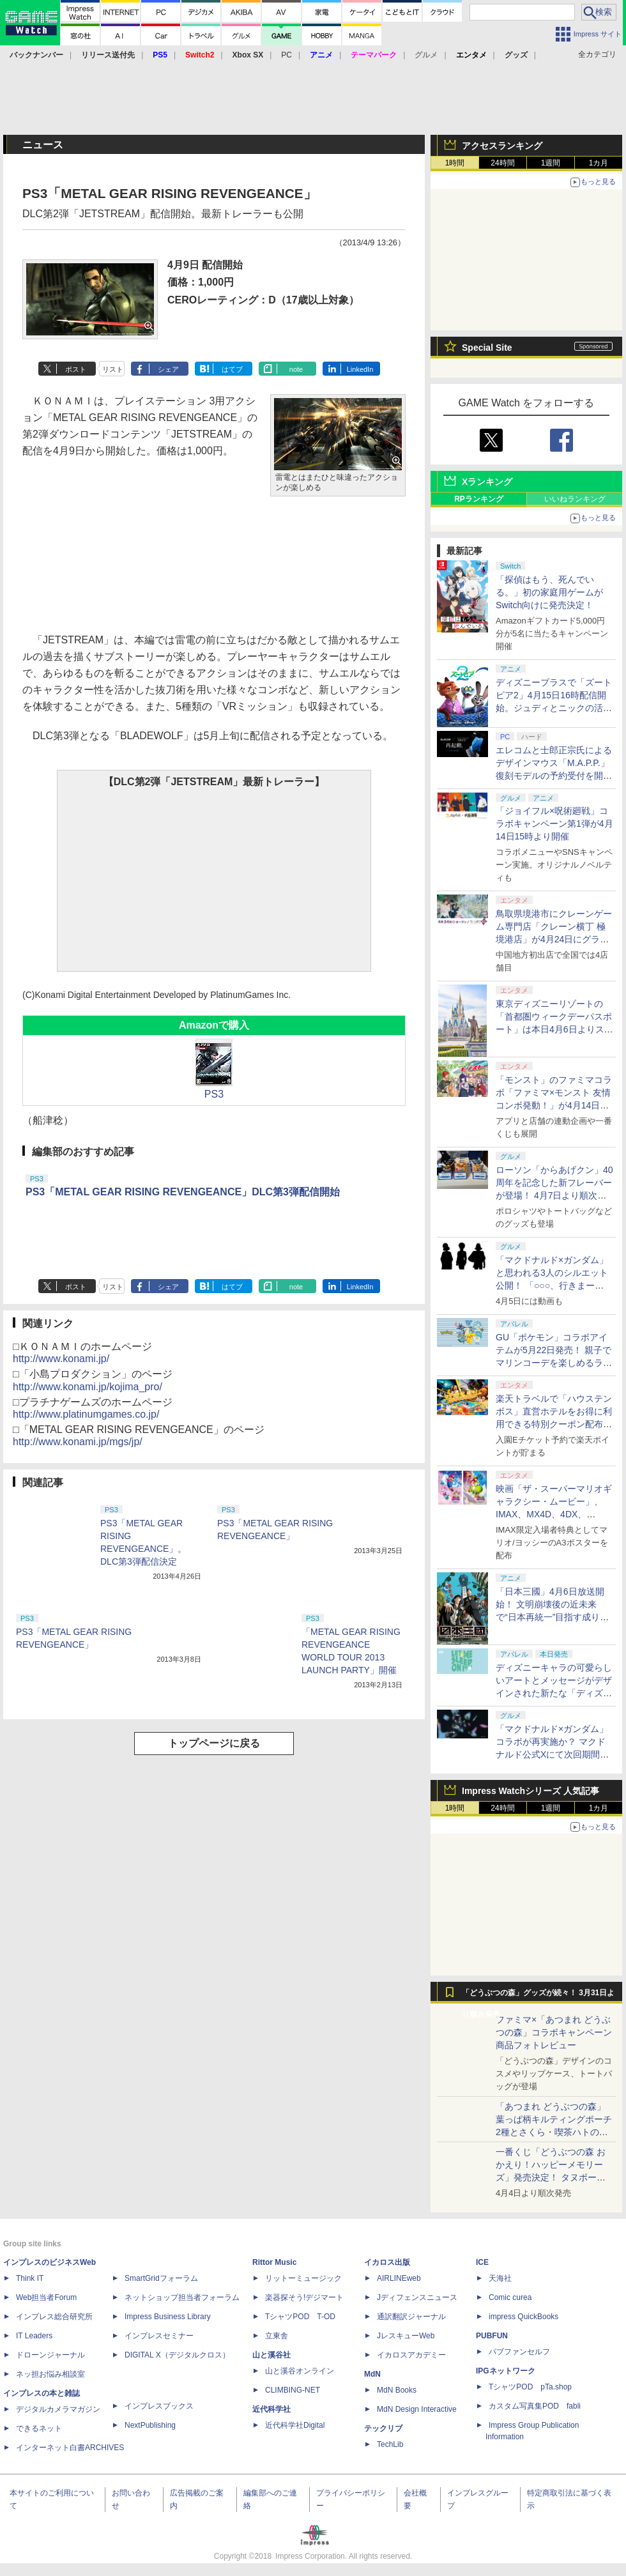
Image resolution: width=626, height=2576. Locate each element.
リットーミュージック (303, 2278)
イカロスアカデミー (411, 2354)
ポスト (75, 369)
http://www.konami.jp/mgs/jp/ (77, 1441)
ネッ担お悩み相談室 (50, 2374)
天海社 (500, 2278)
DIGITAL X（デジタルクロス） (177, 2354)
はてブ (232, 369)
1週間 (551, 162)
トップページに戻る (214, 1743)
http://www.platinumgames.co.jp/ (86, 1414)
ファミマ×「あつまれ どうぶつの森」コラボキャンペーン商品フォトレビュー (554, 2032)
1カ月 (599, 162)
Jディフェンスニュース (417, 2297)
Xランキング (487, 482)
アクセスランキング (502, 146)
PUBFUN (492, 2335)
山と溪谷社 (271, 2354)
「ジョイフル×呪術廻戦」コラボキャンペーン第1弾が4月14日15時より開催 (554, 823)
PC (286, 54)
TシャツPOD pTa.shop (530, 2386)
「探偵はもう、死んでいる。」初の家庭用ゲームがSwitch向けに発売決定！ (549, 592)
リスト (112, 369)
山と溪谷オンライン (299, 2370)
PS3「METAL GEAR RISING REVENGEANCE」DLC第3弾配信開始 (183, 1191)
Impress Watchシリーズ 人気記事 (530, 1791)
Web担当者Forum (46, 2297)
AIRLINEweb (399, 2278)
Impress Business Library (168, 2316)
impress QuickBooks (523, 2316)
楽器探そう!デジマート (304, 2297)
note (296, 369)
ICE (482, 2262)
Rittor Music (274, 2262)
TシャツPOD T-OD (300, 2316)
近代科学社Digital (294, 2425)
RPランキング (478, 498)
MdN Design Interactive (417, 2409)
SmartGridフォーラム (161, 2278)
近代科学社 (271, 2409)
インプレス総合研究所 (54, 2316)
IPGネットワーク (505, 2370)
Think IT (29, 2278)
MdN (372, 2374)
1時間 (455, 162)
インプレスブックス (159, 2406)
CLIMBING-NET (292, 2390)
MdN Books (396, 2390)
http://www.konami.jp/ (61, 1358)
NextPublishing (150, 2425)
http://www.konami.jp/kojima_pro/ (87, 1386)
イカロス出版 (387, 2262)
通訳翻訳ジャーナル (411, 2316)
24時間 (502, 162)
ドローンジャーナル (50, 2354)
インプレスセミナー (159, 2335)
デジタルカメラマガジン (58, 2409)
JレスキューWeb (405, 2335)
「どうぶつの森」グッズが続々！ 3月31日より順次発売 (538, 1996)
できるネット (39, 2428)
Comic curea (510, 2297)
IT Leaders (34, 2335)
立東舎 (276, 2335)
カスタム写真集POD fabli (535, 2406)
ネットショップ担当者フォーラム (182, 2297)
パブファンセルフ (519, 2351)
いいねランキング (575, 498)
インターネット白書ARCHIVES (70, 2447)
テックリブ (383, 2428)
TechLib (390, 2444)
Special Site (487, 347)
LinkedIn (360, 369)
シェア (168, 369)
